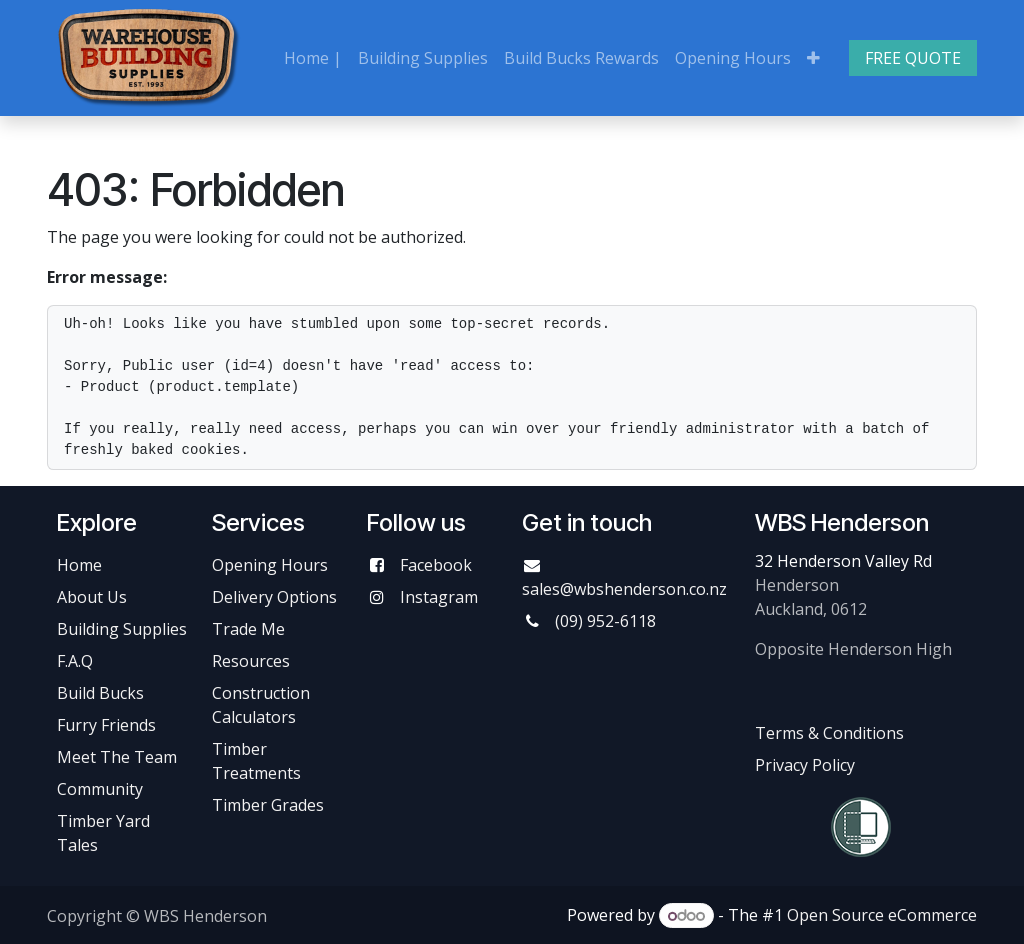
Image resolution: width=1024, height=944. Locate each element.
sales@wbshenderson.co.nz (624, 589)
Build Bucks (100, 693)
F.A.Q (75, 661)
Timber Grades (268, 805)
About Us (92, 597)
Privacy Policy (805, 765)
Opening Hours (270, 565)
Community (100, 789)
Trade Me (248, 629)
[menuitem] (313, 58)
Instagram (439, 597)
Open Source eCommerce (882, 915)
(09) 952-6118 (605, 621)
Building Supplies (122, 629)
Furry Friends (108, 725)
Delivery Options (274, 597)
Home (79, 565)
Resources (251, 661)
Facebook (436, 565)
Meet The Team (117, 757)
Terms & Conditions (829, 733)
